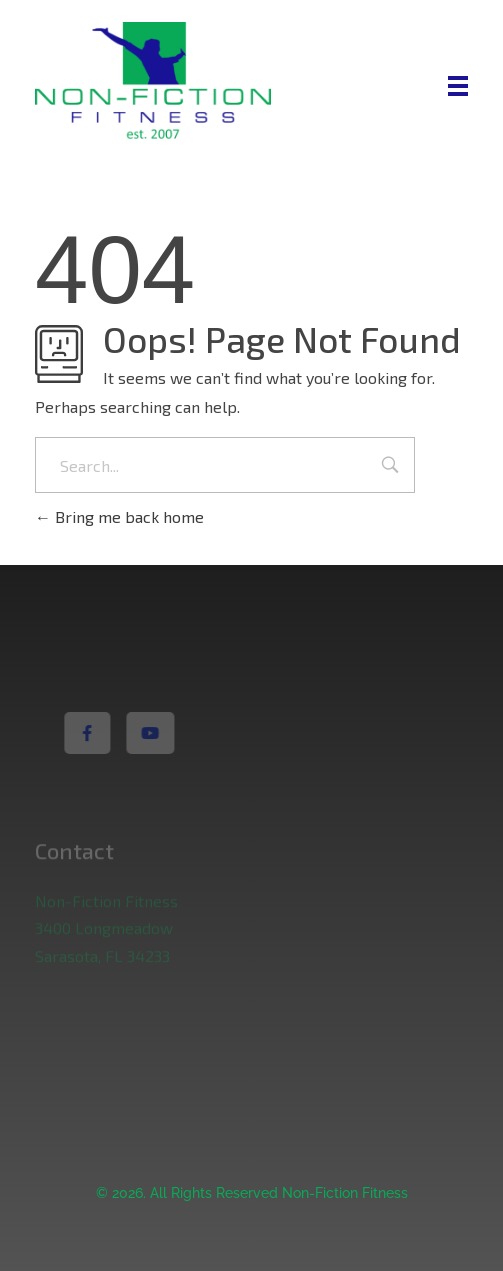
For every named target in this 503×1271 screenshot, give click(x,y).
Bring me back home (119, 516)
